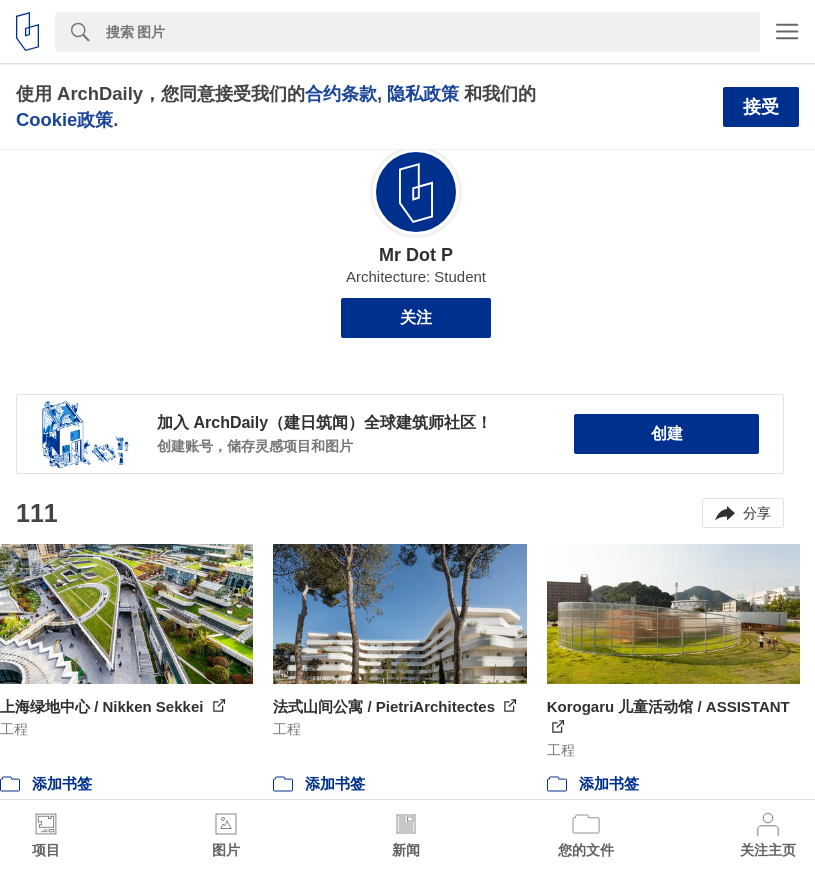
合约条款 (341, 93)
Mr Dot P (416, 255)
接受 (761, 107)
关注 (416, 317)
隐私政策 (423, 93)
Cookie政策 (64, 119)
